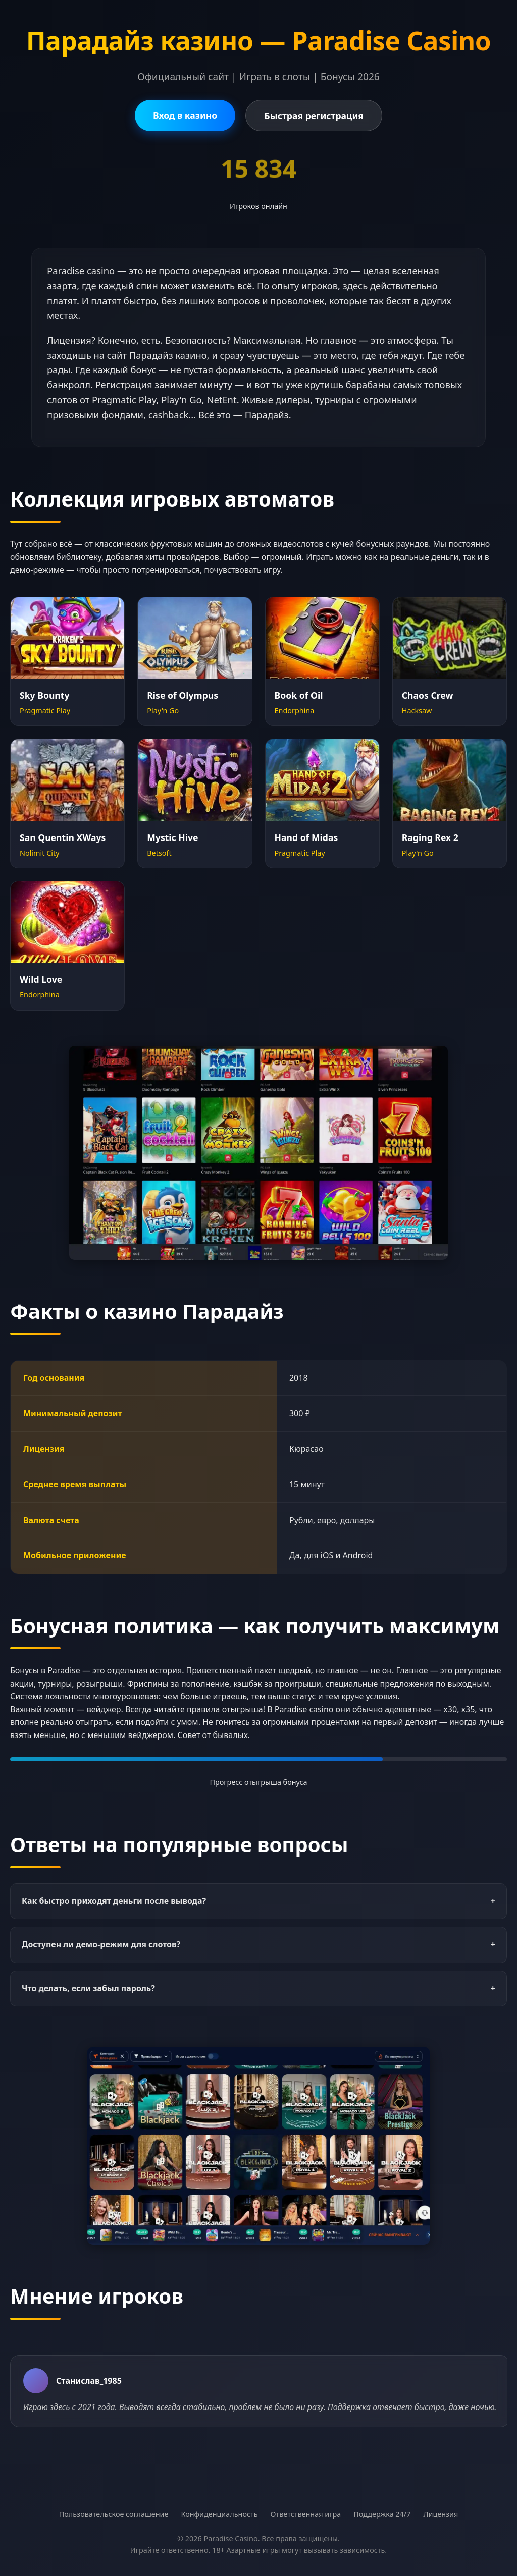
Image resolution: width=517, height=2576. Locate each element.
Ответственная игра (306, 2514)
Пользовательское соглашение (114, 2514)
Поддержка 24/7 (381, 2514)
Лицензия (440, 2514)
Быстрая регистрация (314, 115)
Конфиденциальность (219, 2514)
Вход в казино (185, 115)
